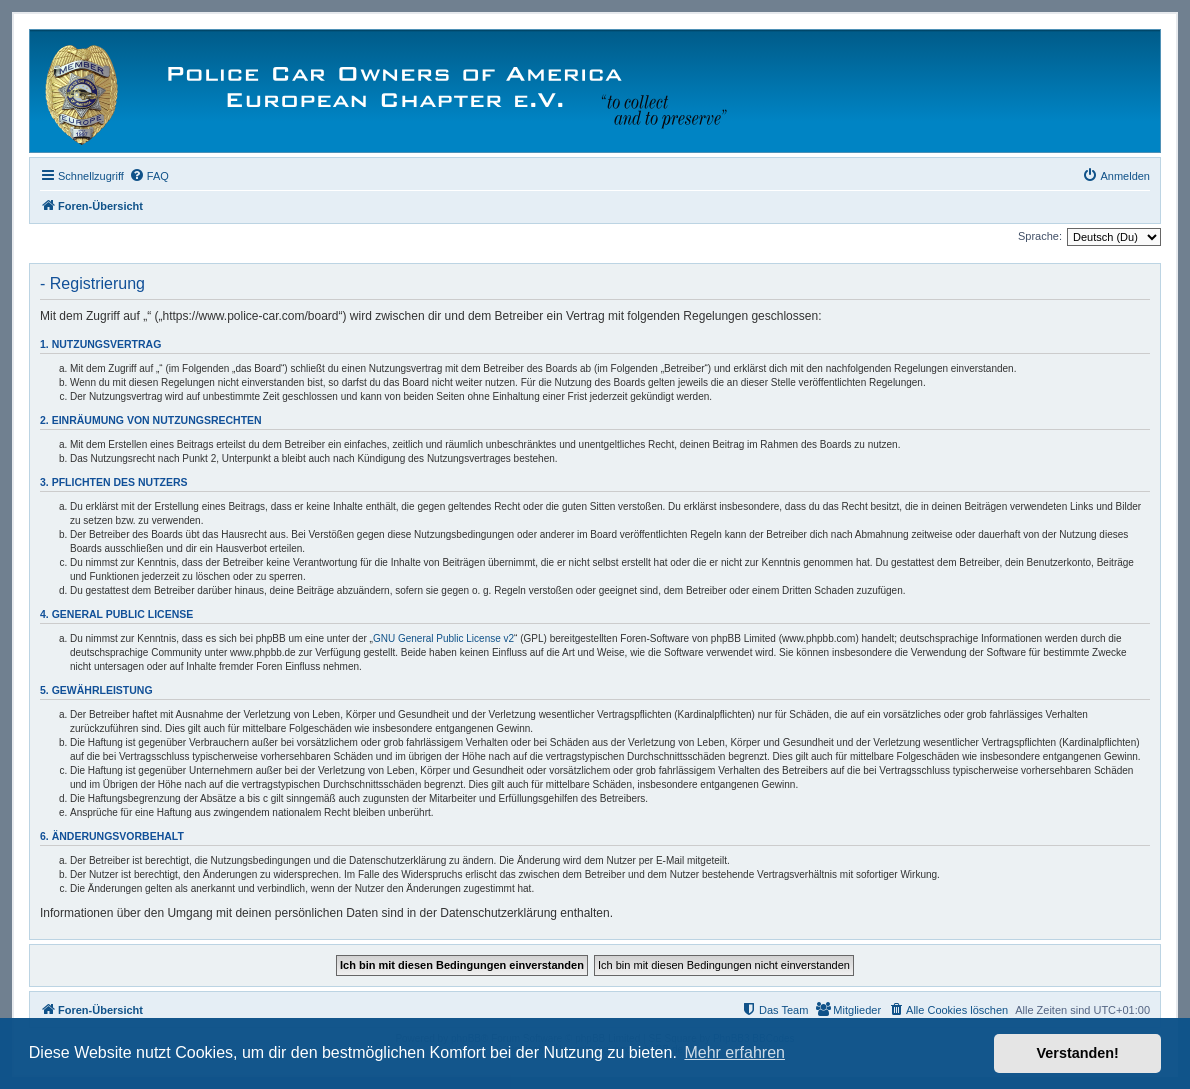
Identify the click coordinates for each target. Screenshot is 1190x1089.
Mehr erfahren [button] (734, 1052)
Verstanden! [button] (1078, 1053)
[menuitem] (149, 176)
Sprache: (1040, 236)
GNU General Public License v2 (443, 638)
